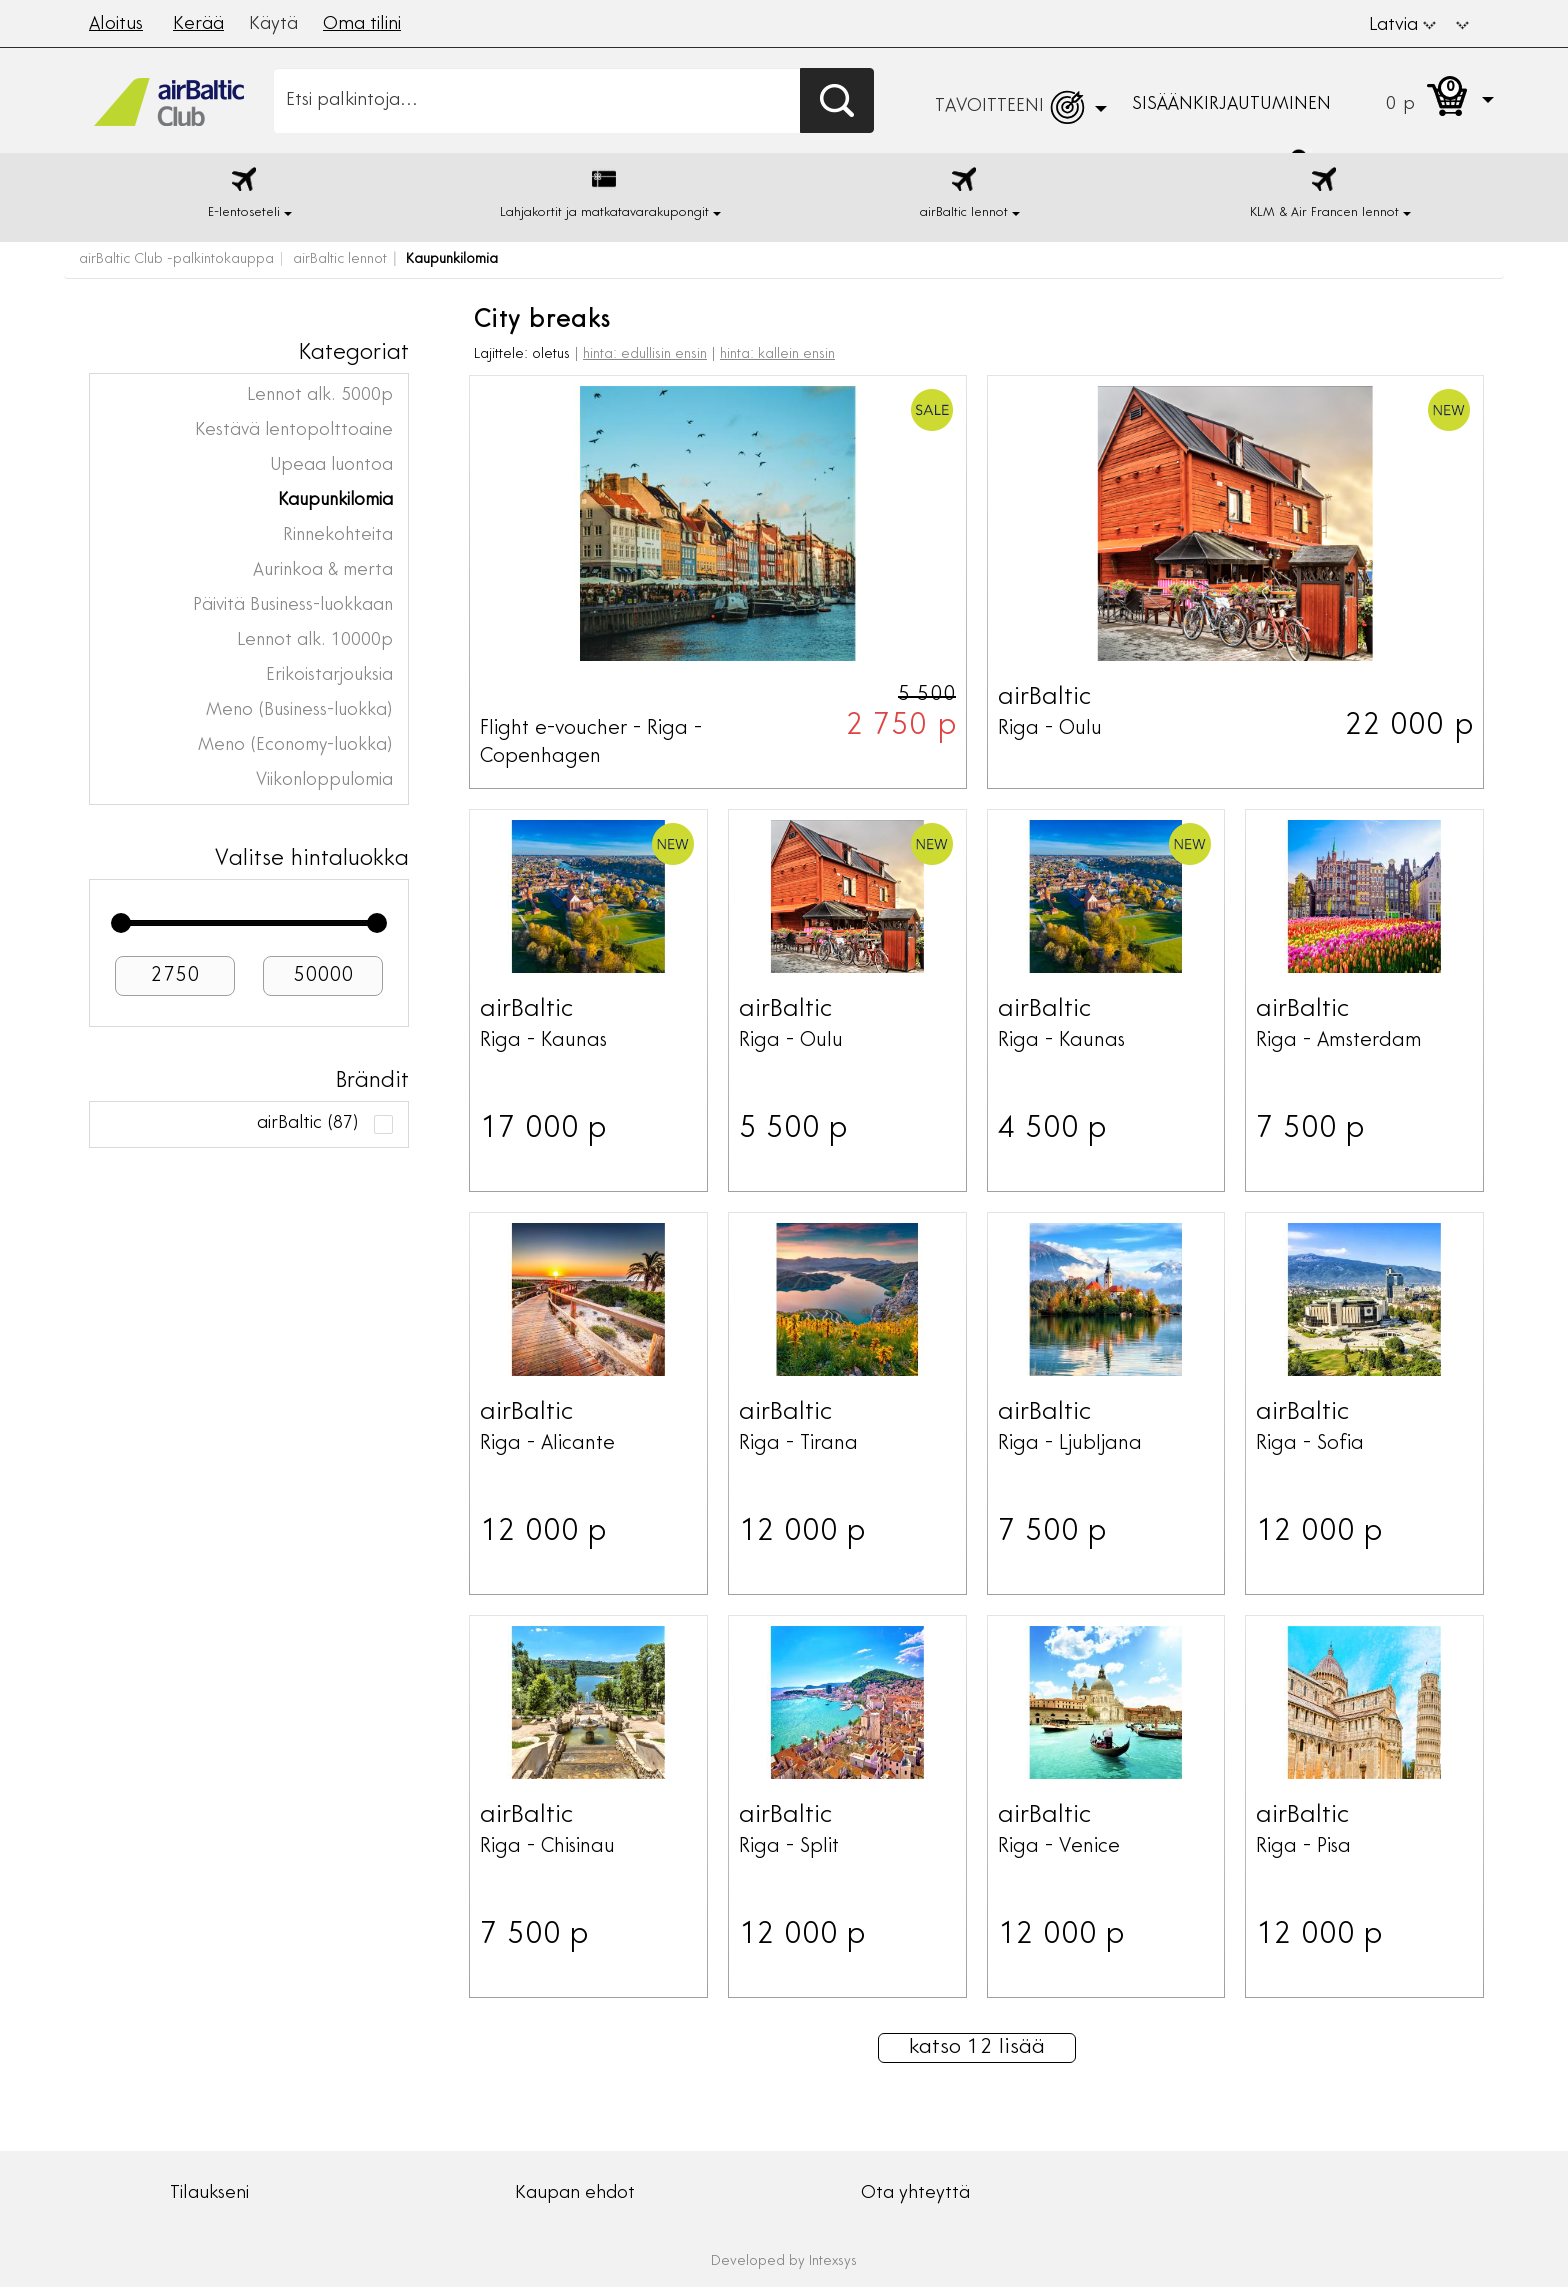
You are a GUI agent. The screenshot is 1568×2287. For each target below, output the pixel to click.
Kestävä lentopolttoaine (294, 431)
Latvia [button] (1402, 26)
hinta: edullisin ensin (645, 355)
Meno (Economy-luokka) (295, 746)
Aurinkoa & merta (323, 571)
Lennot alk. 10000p (315, 641)
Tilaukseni (209, 2194)
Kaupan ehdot (575, 2194)
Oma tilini (362, 25)
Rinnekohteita (338, 536)
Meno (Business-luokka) (299, 711)
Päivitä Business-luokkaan (293, 606)
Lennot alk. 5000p (320, 396)
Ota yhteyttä (915, 2194)
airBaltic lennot (340, 260)
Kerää (198, 25)
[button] (1462, 23)
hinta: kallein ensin (777, 355)
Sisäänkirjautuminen (1231, 105)
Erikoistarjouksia (329, 676)
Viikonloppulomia (324, 781)
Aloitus (116, 25)
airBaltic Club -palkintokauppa (176, 260)
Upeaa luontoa (331, 466)
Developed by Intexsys (784, 2262)
